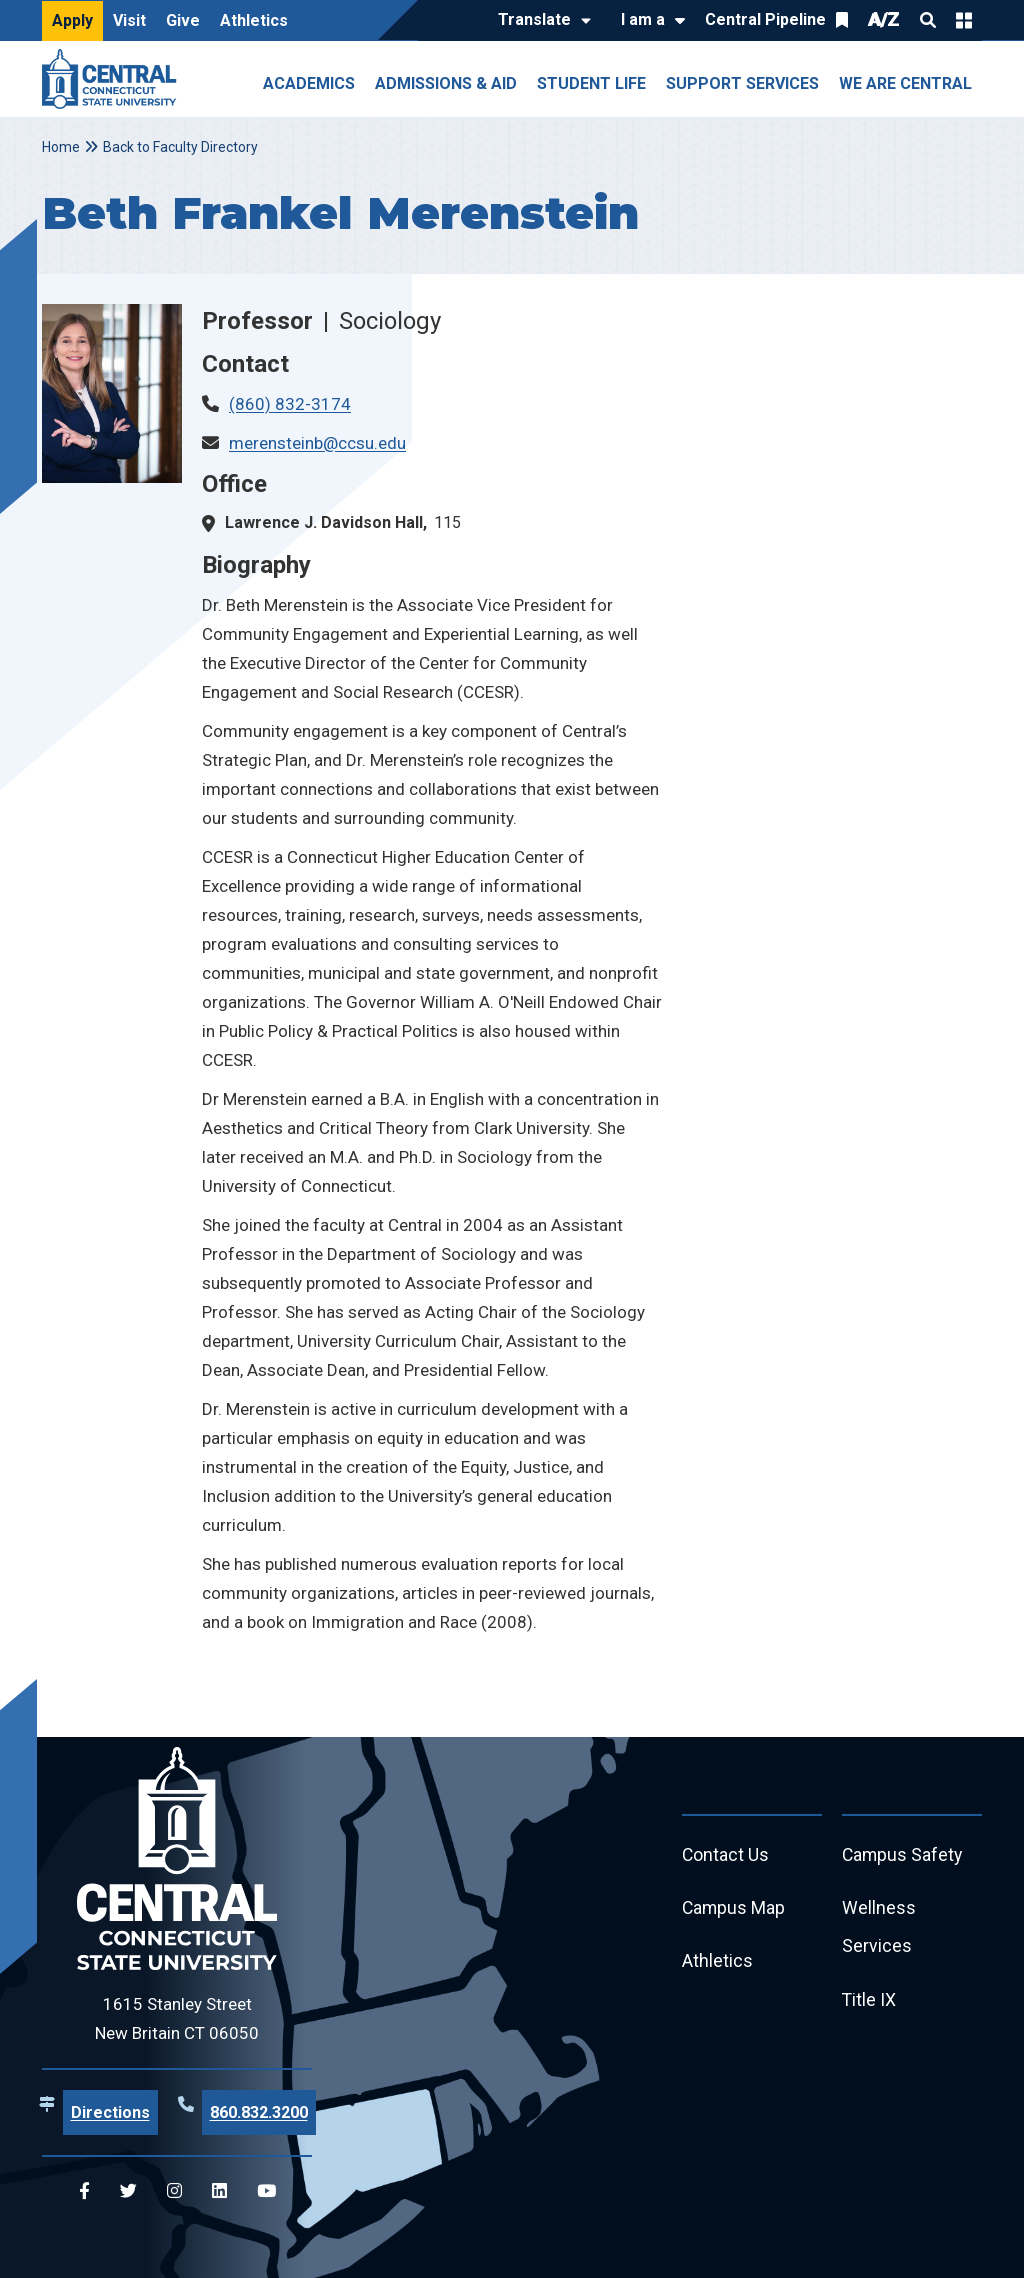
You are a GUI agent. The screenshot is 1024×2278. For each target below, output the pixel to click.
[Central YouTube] (266, 2191)
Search (928, 20)
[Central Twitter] (128, 2191)
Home (61, 147)
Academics (309, 83)
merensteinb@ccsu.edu (317, 443)
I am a (643, 19)
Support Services (742, 83)
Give (183, 20)
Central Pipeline (765, 19)
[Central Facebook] (84, 2191)
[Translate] (539, 21)
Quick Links (964, 20)
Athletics (254, 20)
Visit (129, 20)
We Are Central (905, 83)
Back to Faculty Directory (180, 147)
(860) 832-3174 (290, 404)
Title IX (869, 2002)
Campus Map (734, 1909)
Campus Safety (903, 1855)
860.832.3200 (259, 2112)
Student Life (591, 83)
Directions (110, 2112)
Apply (72, 20)
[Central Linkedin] (219, 2191)
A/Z (884, 19)
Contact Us (726, 1855)
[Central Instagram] (174, 2191)
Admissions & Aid (446, 83)
